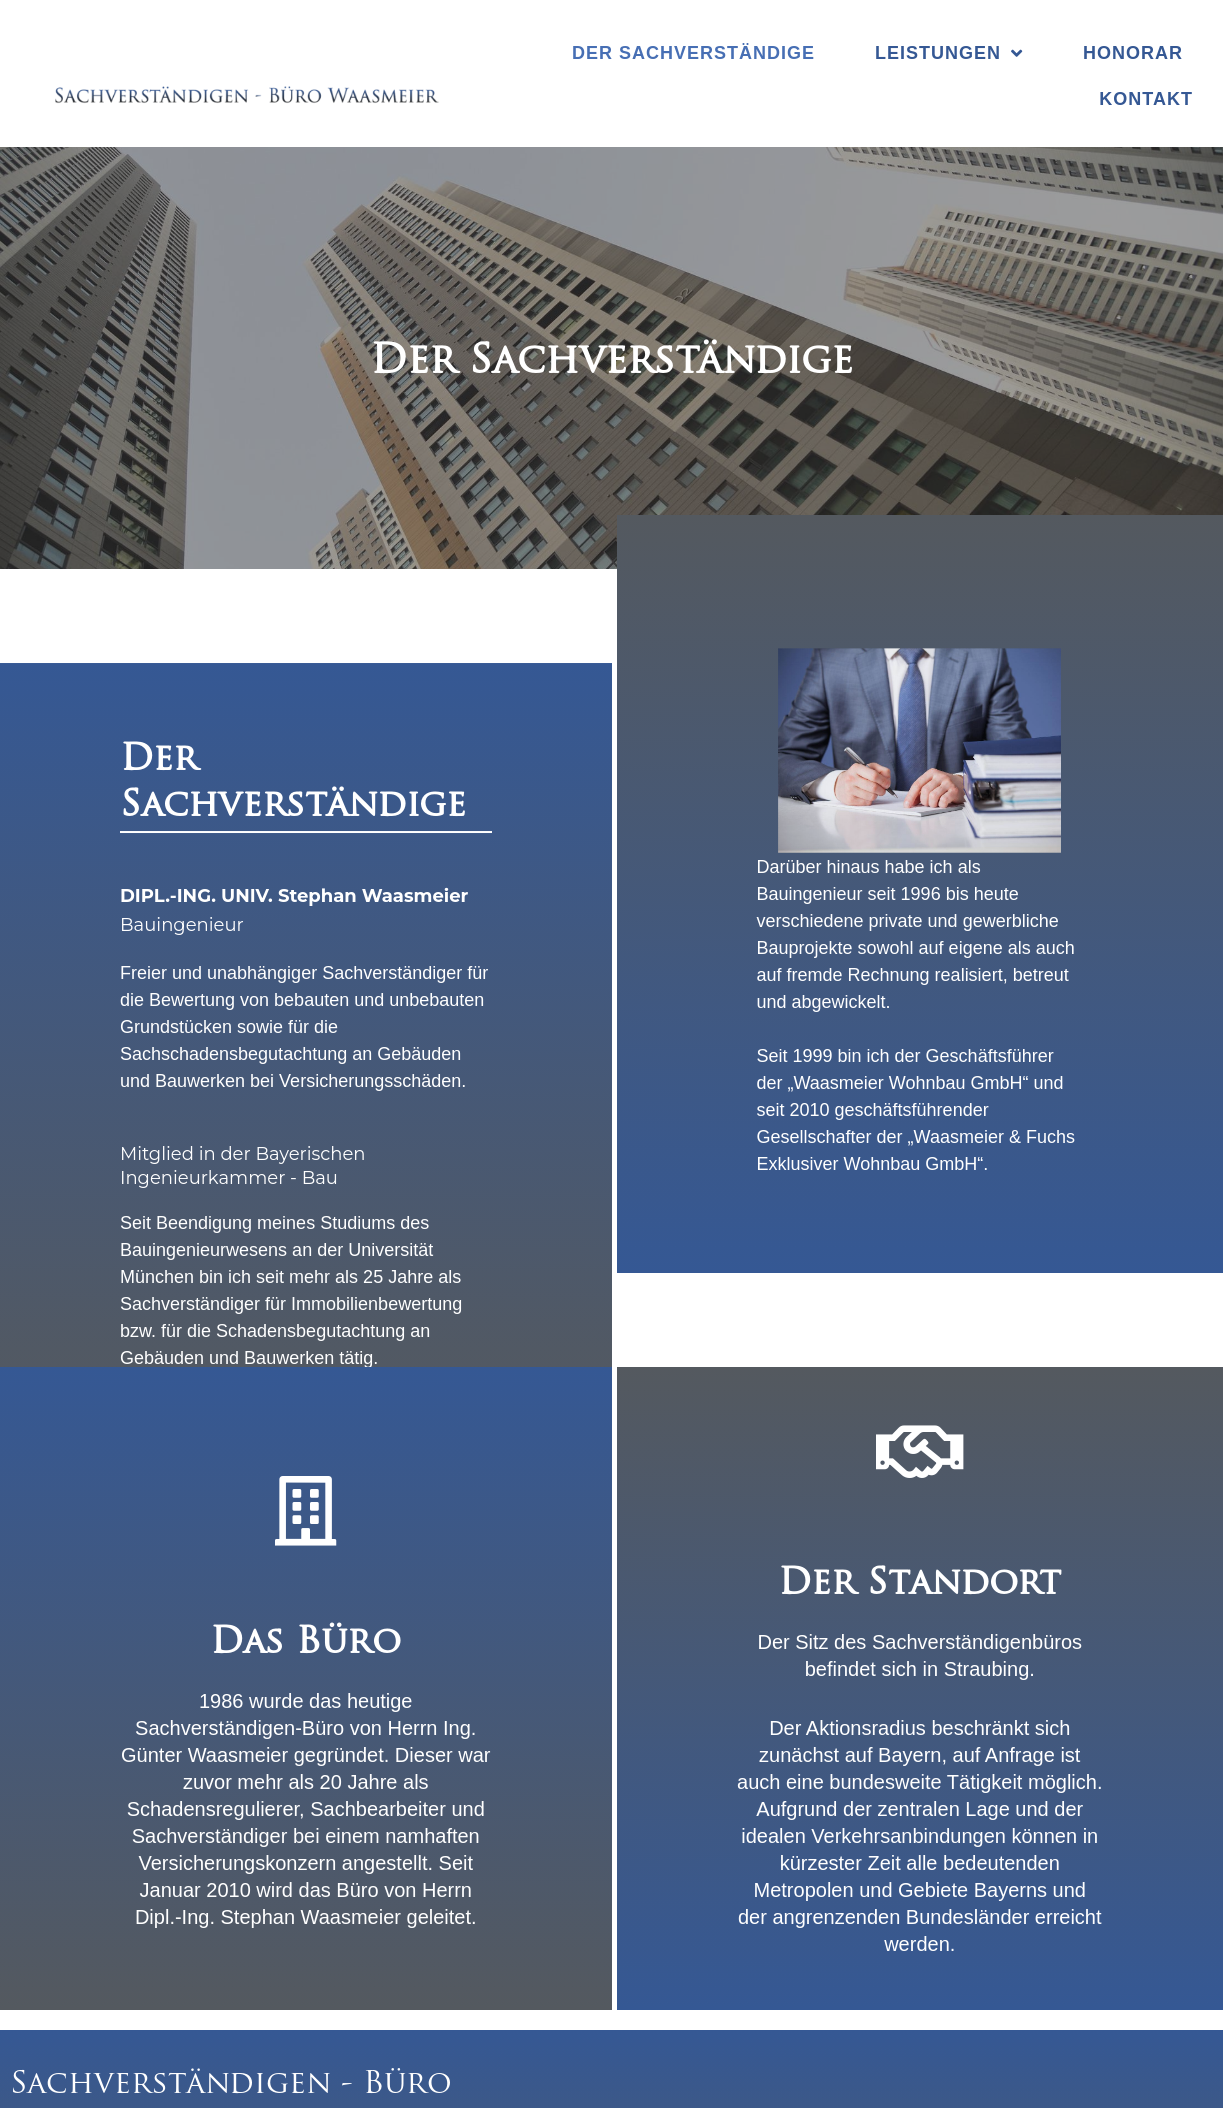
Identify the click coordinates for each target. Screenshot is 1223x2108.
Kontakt (1146, 99)
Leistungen (949, 53)
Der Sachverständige (693, 53)
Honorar (1133, 53)
